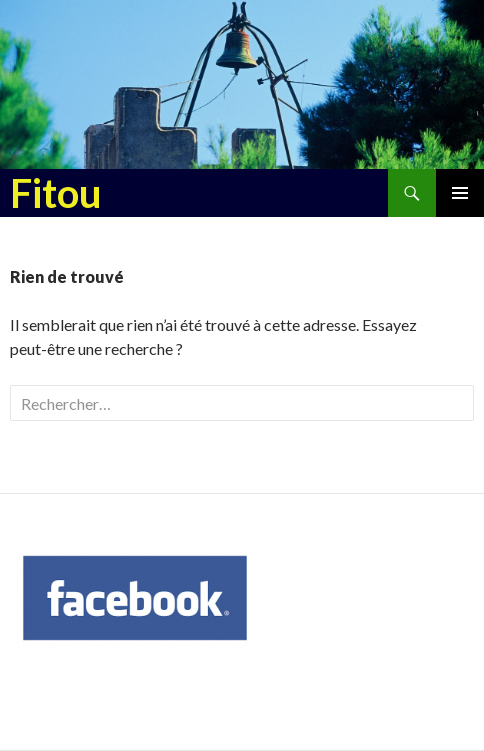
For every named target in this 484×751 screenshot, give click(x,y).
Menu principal (460, 193)
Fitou (56, 193)
